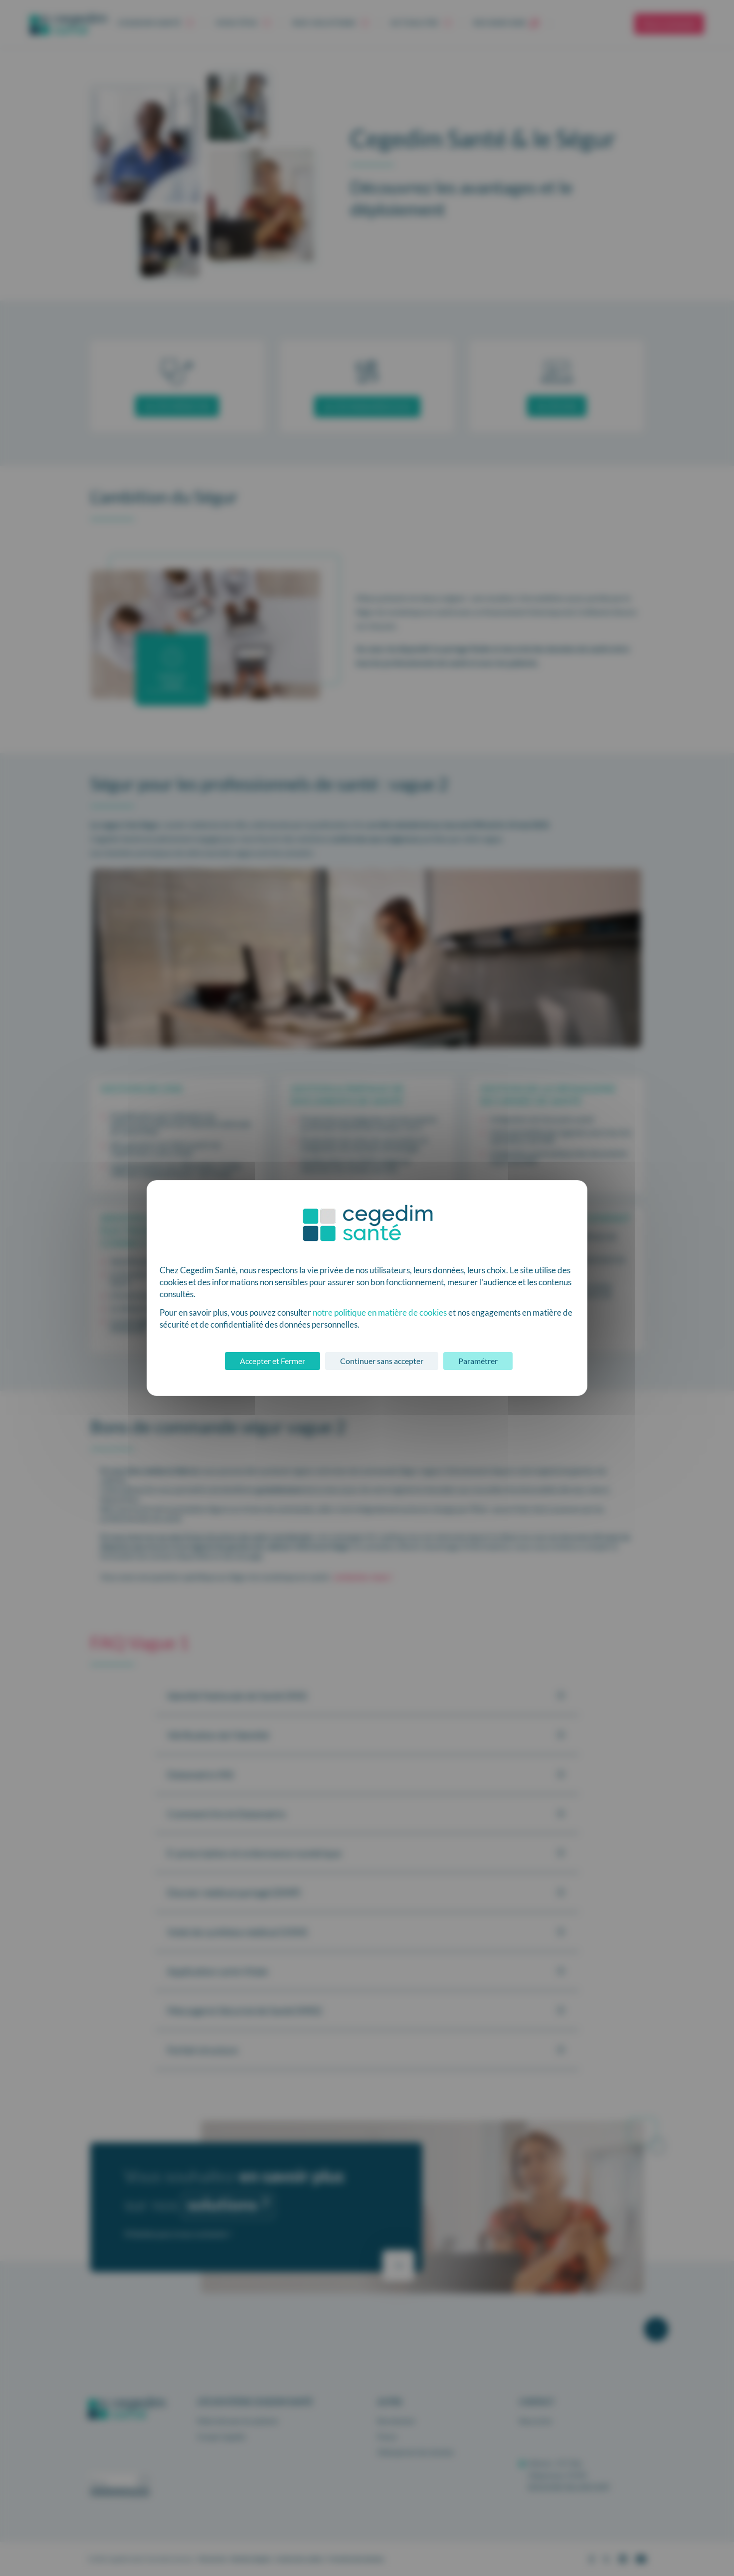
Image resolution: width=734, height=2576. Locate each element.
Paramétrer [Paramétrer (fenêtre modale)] (478, 1360)
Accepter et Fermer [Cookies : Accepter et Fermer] (272, 1360)
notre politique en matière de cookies (380, 1312)
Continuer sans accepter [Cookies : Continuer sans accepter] (381, 1360)
